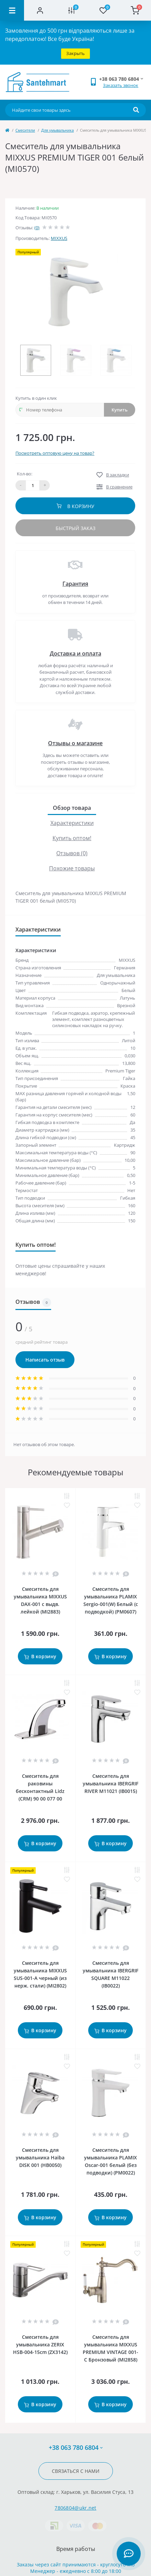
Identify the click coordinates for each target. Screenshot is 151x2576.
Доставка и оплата (75, 653)
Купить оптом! (72, 838)
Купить (120, 410)
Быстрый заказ (75, 528)
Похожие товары (72, 868)
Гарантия (75, 583)
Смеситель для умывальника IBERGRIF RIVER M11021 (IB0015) (110, 1783)
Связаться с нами (76, 2471)
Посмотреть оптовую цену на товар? (54, 453)
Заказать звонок (120, 85)
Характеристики (72, 823)
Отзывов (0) (72, 853)
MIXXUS (59, 238)
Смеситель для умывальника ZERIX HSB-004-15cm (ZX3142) (40, 2344)
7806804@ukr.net (75, 2508)
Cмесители (25, 130)
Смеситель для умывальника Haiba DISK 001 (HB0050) (40, 2157)
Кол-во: (24, 474)
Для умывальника (57, 130)
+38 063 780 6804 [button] (76, 2448)
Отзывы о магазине (75, 743)
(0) (36, 227)
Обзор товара (72, 808)
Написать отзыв (45, 1359)
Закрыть (75, 53)
